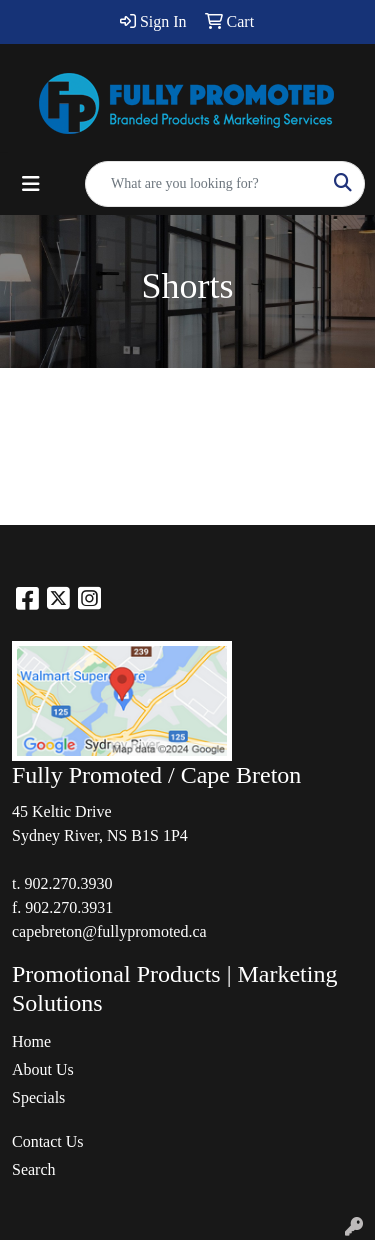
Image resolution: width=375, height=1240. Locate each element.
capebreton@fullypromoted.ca (109, 931)
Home (31, 1041)
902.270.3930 (68, 883)
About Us (43, 1069)
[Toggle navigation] (31, 184)
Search (34, 1169)
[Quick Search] (204, 184)
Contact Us (48, 1141)
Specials (38, 1097)
